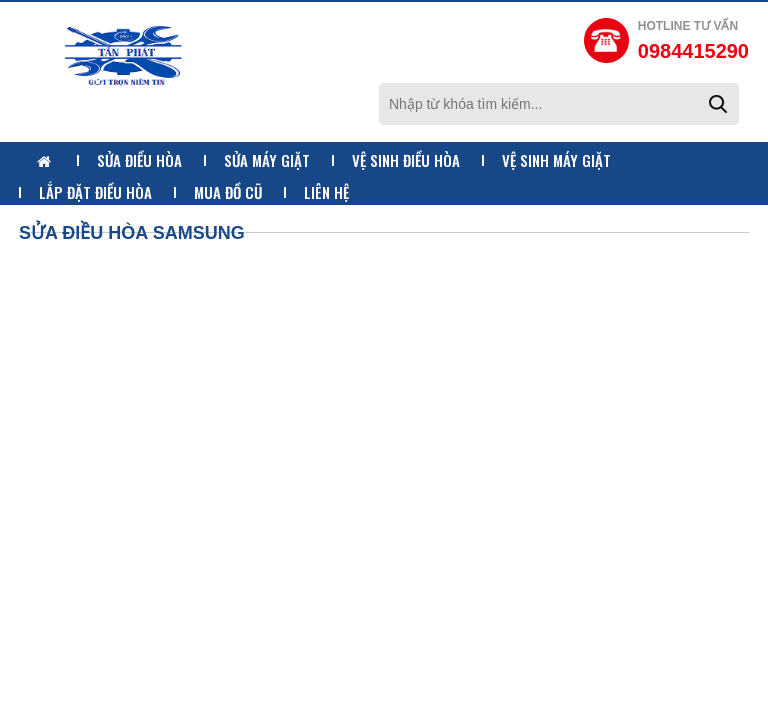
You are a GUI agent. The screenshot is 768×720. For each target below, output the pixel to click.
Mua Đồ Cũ (228, 192)
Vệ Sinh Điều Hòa (406, 160)
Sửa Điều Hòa (139, 160)
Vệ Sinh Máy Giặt (556, 160)
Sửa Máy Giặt (267, 160)
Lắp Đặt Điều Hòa (95, 192)
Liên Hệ (326, 192)
